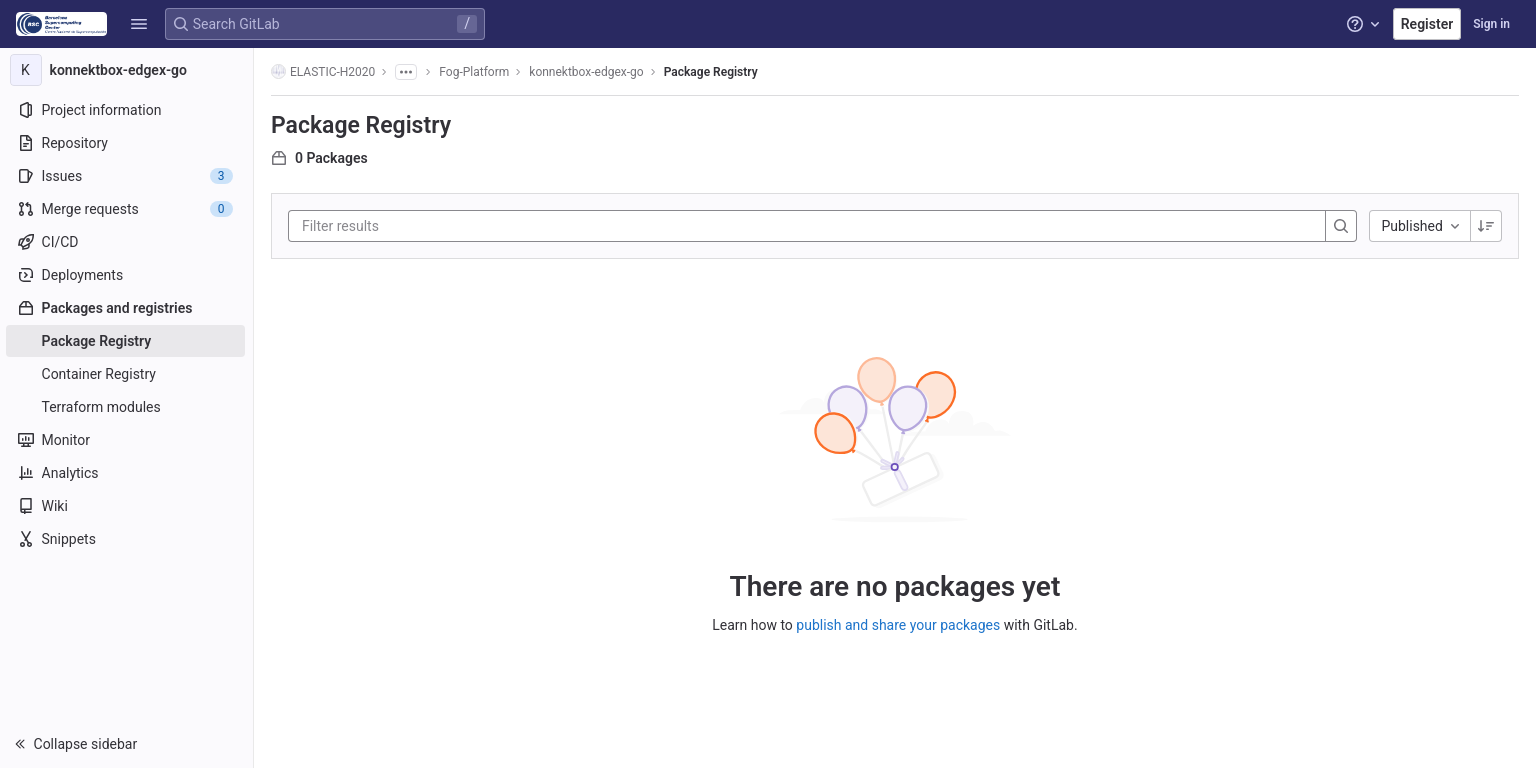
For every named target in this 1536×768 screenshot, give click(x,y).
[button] (139, 24)
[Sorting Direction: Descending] (1487, 226)
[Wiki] (127, 506)
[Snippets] (127, 539)
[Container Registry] (127, 374)
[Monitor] (127, 440)
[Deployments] (127, 275)
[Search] (1343, 226)
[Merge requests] (127, 209)
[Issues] (127, 176)
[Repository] (127, 143)
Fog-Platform (475, 72)
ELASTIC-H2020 (324, 71)
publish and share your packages (899, 625)
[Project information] (127, 110)
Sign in (1491, 24)
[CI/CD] (127, 242)
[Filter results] (423, 226)
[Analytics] (127, 473)
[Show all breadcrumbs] (407, 72)
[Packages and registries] (127, 308)
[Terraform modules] (127, 407)
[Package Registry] (127, 341)
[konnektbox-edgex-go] (128, 70)
